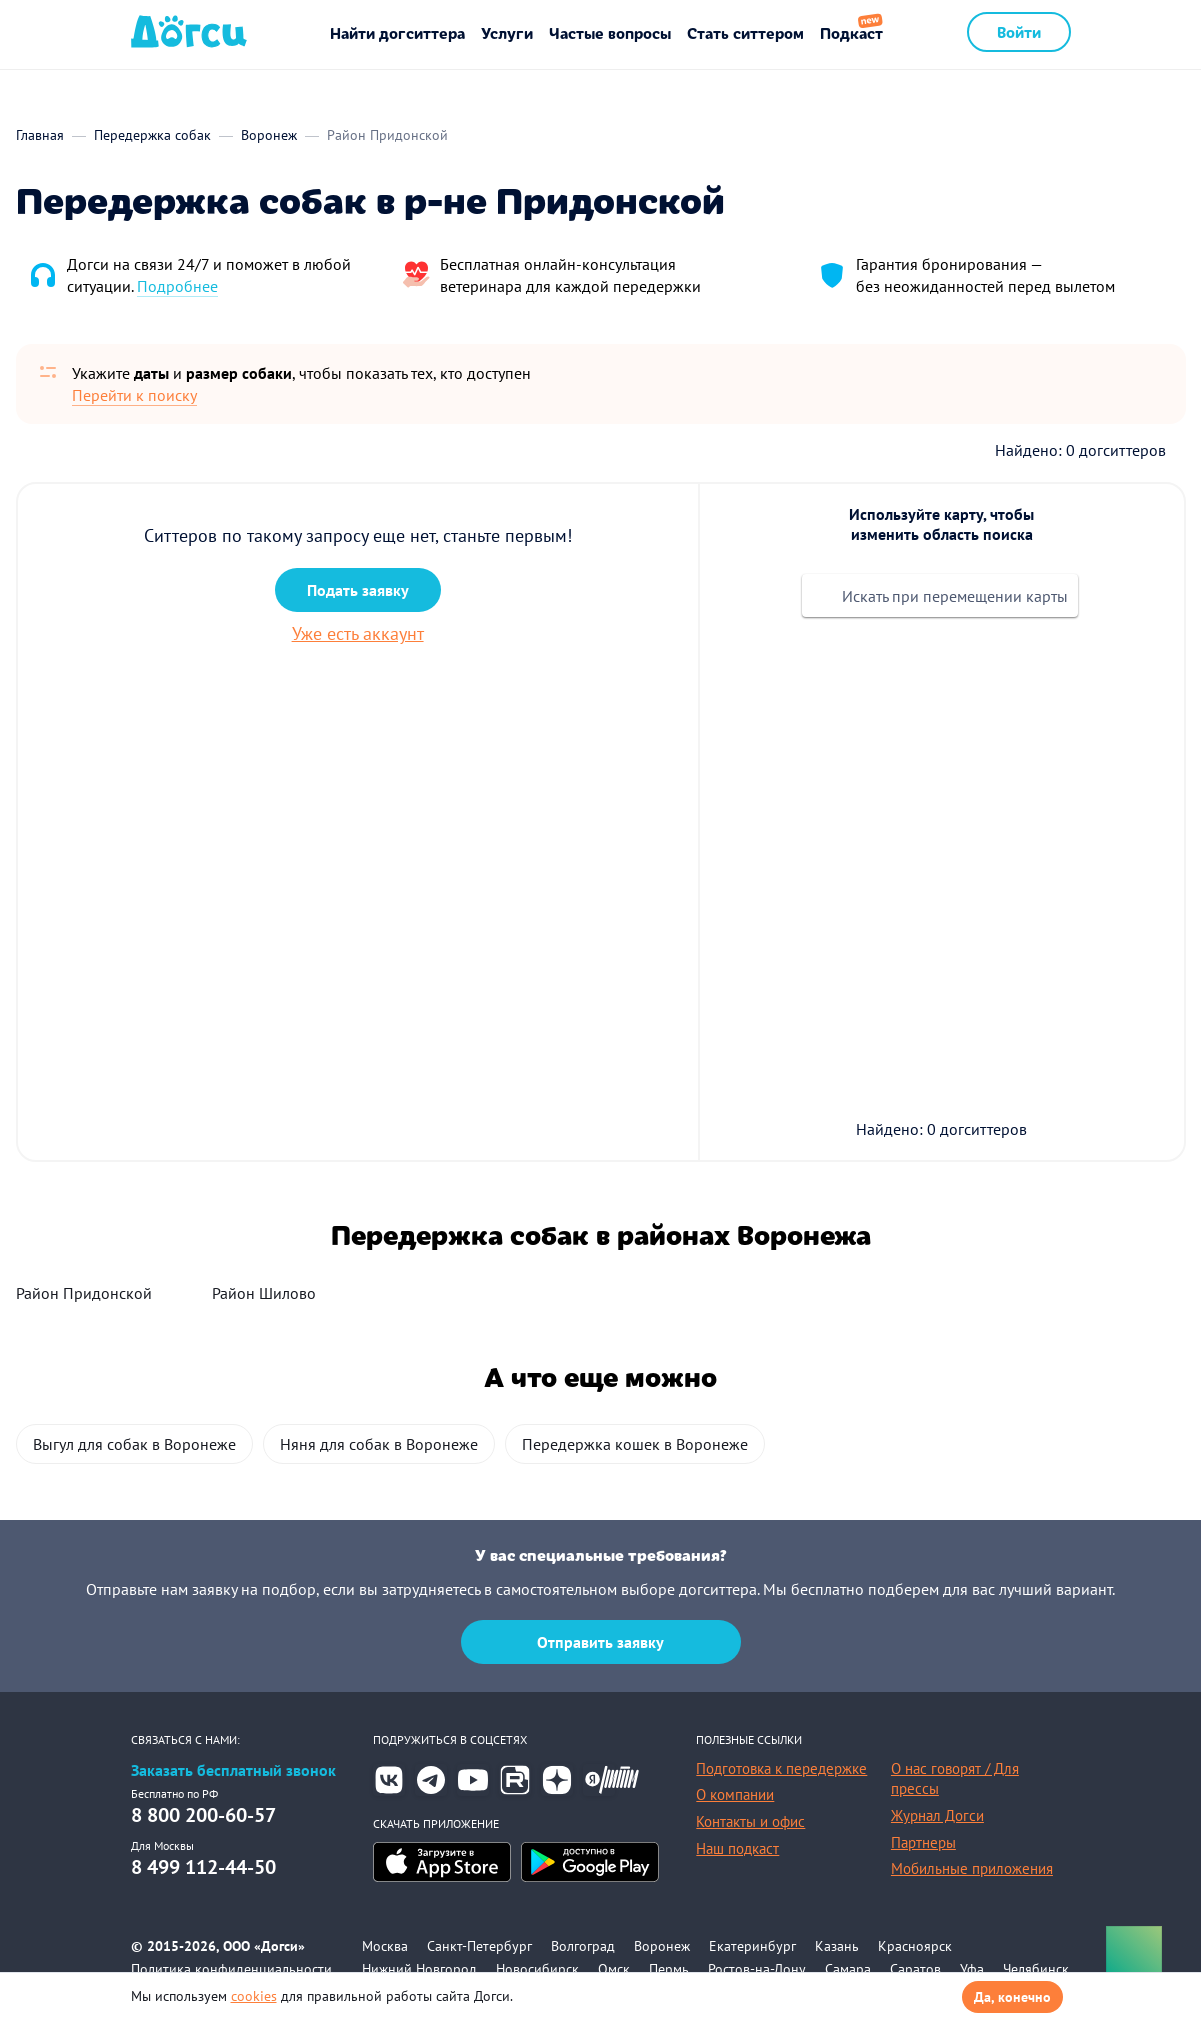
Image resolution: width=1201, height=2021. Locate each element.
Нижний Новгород (419, 1969)
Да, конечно (1012, 1997)
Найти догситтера (397, 32)
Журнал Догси (937, 1815)
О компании (735, 1794)
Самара (848, 1969)
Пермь (669, 1969)
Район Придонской (84, 1293)
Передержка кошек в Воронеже (635, 1444)
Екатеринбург (752, 1946)
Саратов (915, 1969)
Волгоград (583, 1946)
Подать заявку (358, 590)
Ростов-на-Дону (757, 1969)
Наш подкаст (737, 1848)
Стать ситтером (745, 32)
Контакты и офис (750, 1821)
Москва (385, 1946)
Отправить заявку (600, 1642)
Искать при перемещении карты (955, 596)
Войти (1019, 31)
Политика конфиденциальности (231, 1969)
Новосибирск (537, 1969)
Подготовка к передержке (781, 1768)
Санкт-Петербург (479, 1946)
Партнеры (923, 1842)
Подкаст (851, 32)
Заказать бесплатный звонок (233, 1770)
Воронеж (662, 1946)
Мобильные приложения (972, 1868)
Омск (614, 1969)
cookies (254, 1996)
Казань (837, 1946)
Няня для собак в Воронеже (379, 1444)
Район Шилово (264, 1293)
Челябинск (1036, 1969)
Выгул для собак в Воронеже (134, 1444)
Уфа (972, 1969)
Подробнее (177, 286)
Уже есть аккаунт (358, 633)
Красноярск (915, 1946)
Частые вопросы (610, 32)
